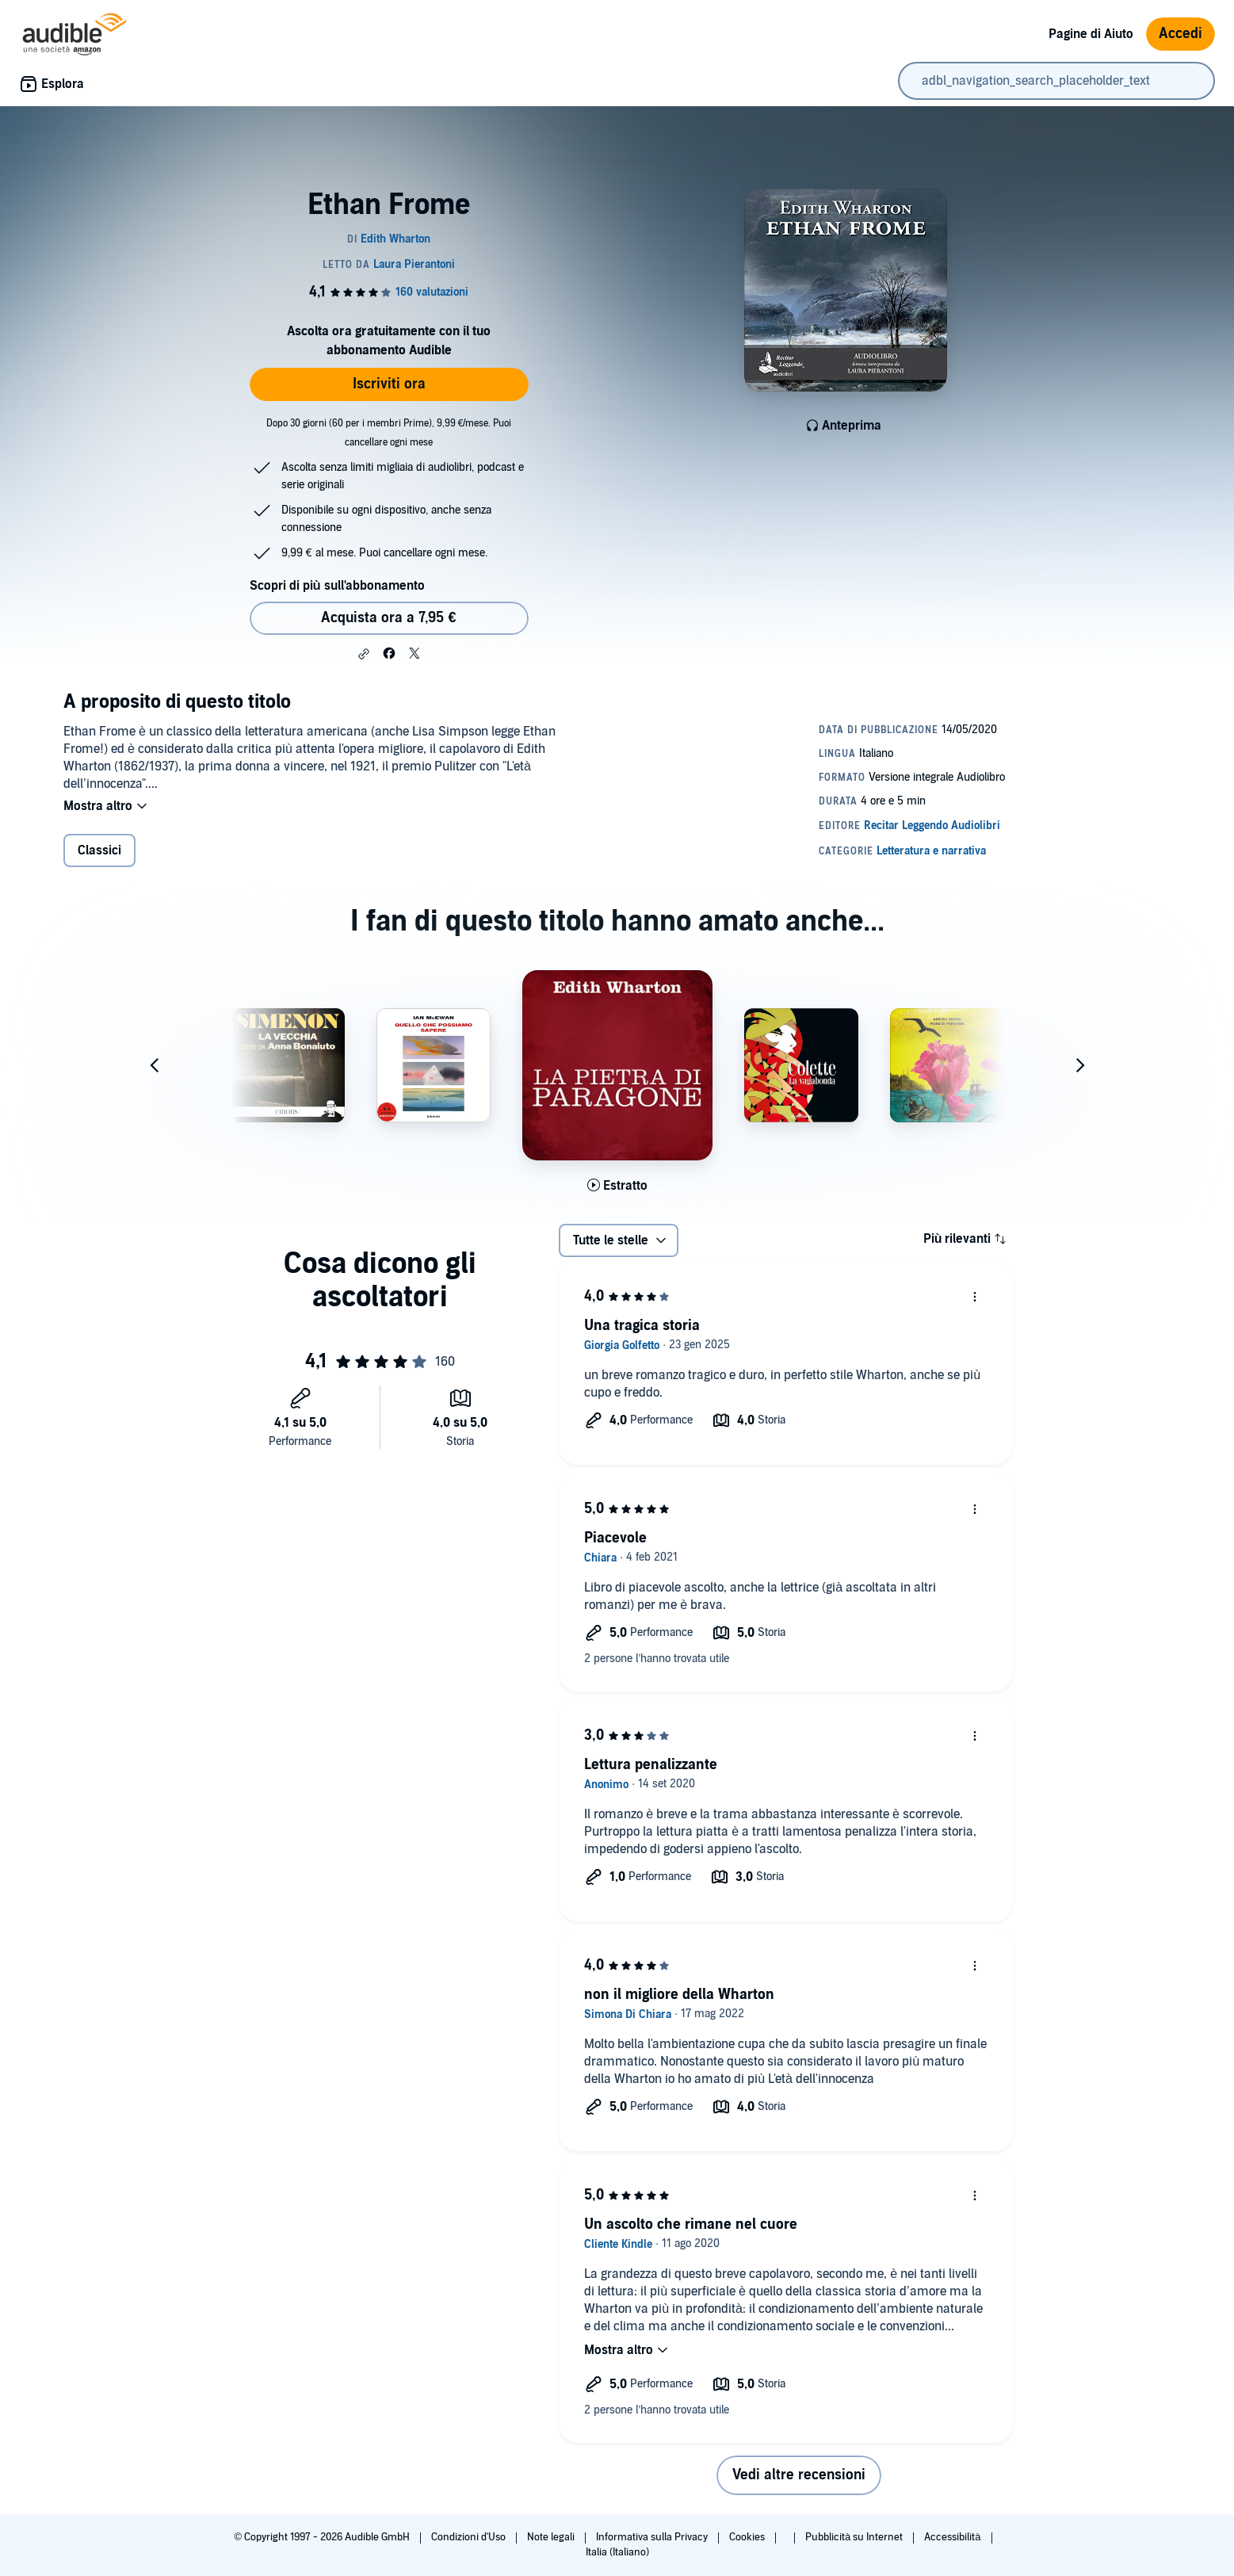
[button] (363, 654)
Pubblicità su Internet (855, 2537)
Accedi (1180, 33)
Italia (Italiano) (617, 2552)
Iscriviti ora (389, 384)
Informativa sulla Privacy (653, 2537)
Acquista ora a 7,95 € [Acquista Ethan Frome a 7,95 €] (388, 618)
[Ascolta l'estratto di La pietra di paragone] (617, 1187)
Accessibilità (953, 2537)
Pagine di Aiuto (1091, 34)
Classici (99, 852)
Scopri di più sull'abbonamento (337, 586)
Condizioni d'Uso (469, 2537)
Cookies (748, 2537)
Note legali (552, 2537)
